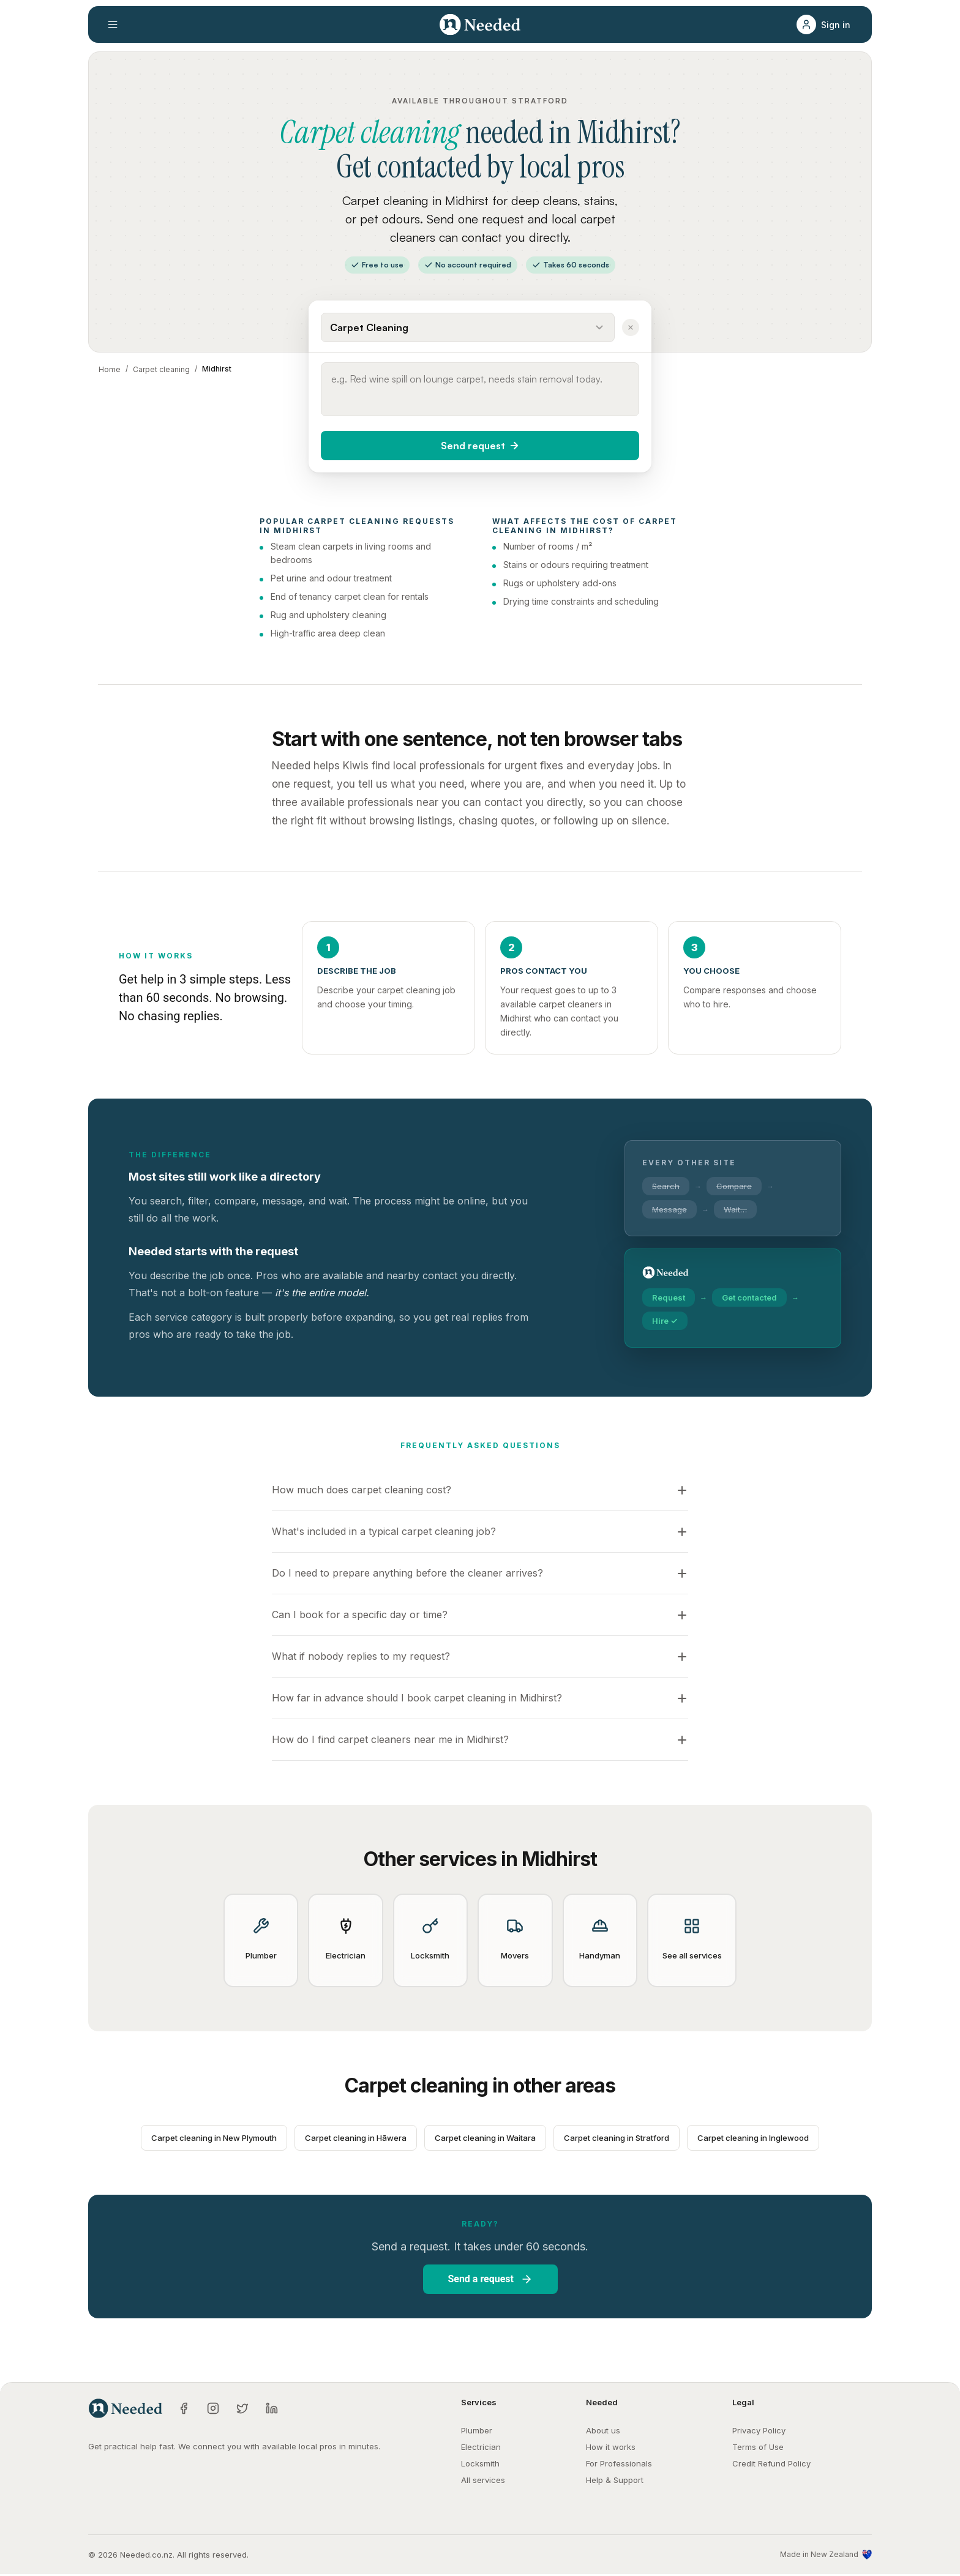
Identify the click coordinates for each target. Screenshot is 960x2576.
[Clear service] (630, 327)
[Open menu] (112, 24)
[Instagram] (213, 2410)
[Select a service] (468, 327)
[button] (827, 24)
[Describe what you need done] (480, 389)
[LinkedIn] (272, 2410)
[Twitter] (242, 2410)
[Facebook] (184, 2410)
